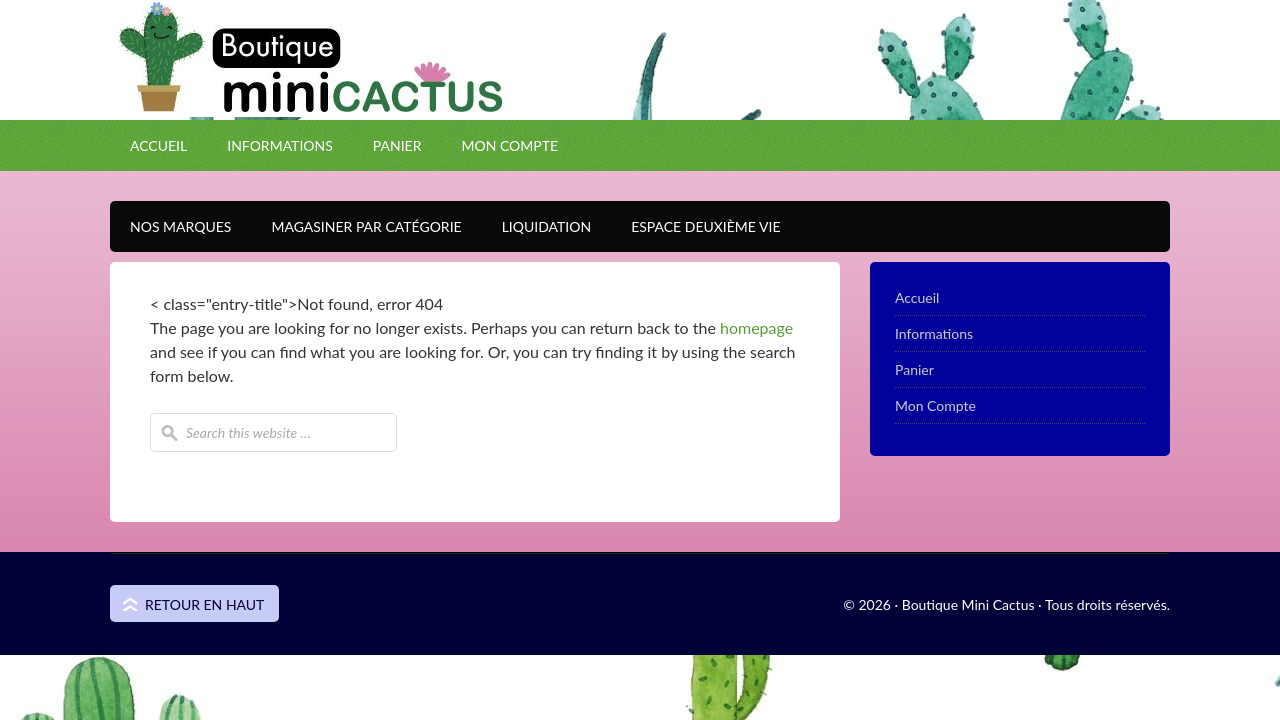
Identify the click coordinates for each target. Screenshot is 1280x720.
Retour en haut (204, 604)
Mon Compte (509, 145)
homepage (756, 327)
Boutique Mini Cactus (640, 95)
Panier (397, 145)
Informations (280, 145)
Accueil (158, 145)
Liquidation (536, 226)
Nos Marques (170, 226)
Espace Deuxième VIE (695, 226)
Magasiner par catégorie (356, 226)
